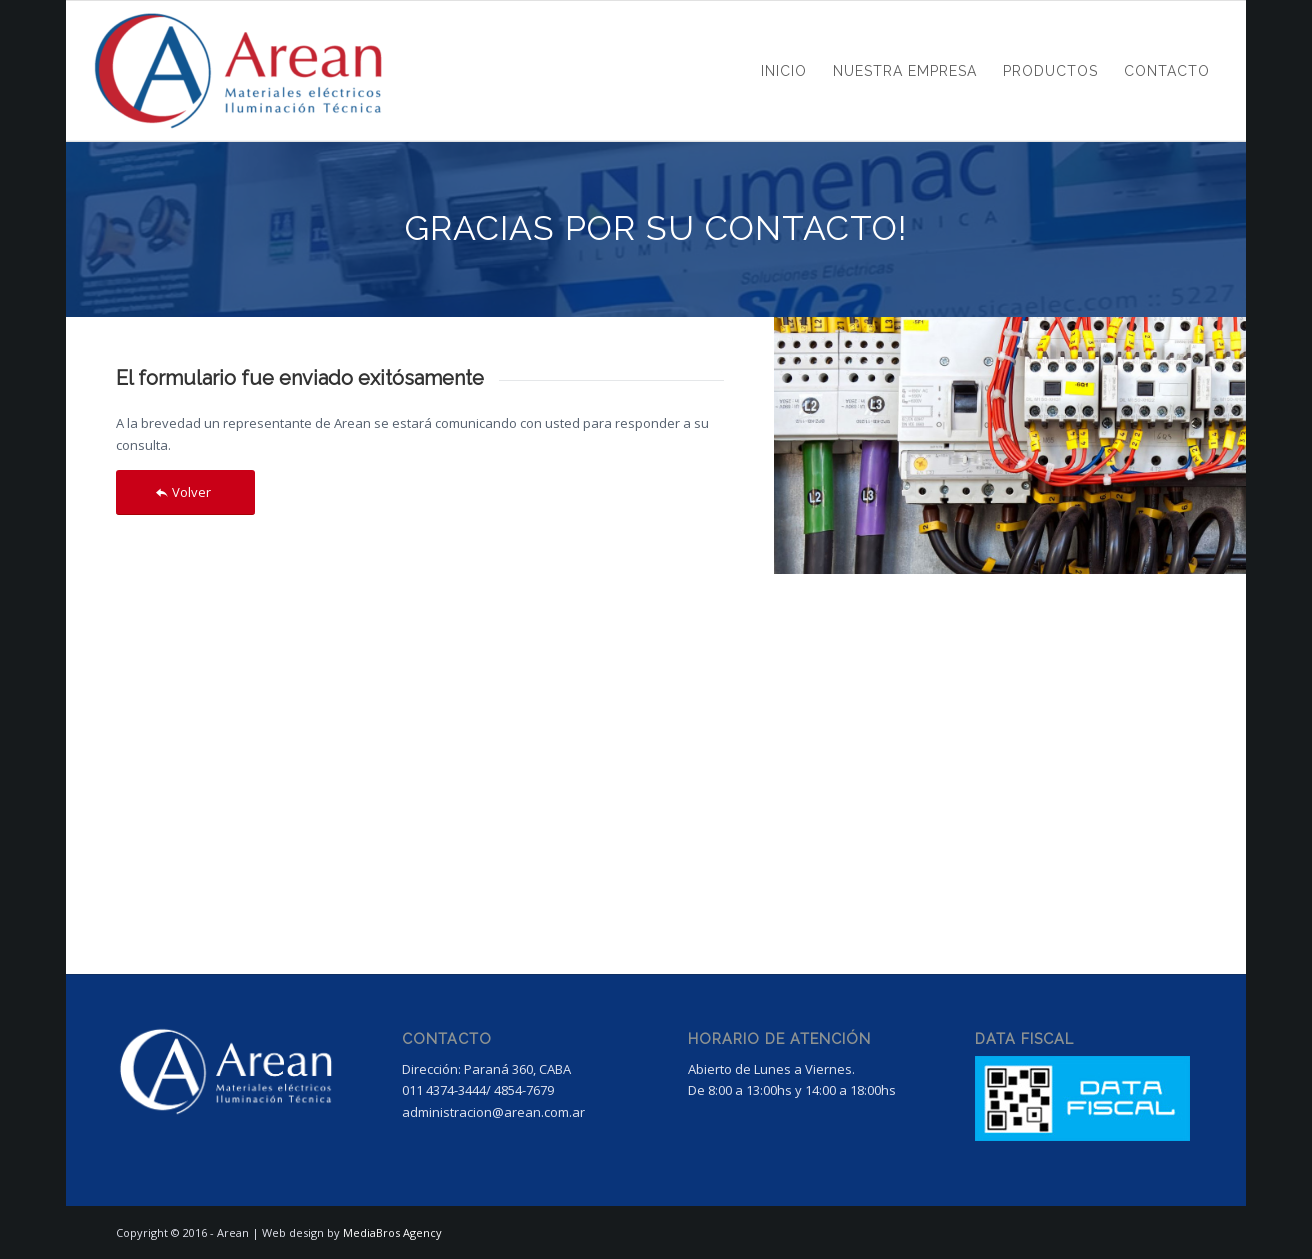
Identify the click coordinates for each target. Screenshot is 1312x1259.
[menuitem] (784, 71)
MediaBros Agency (392, 1232)
